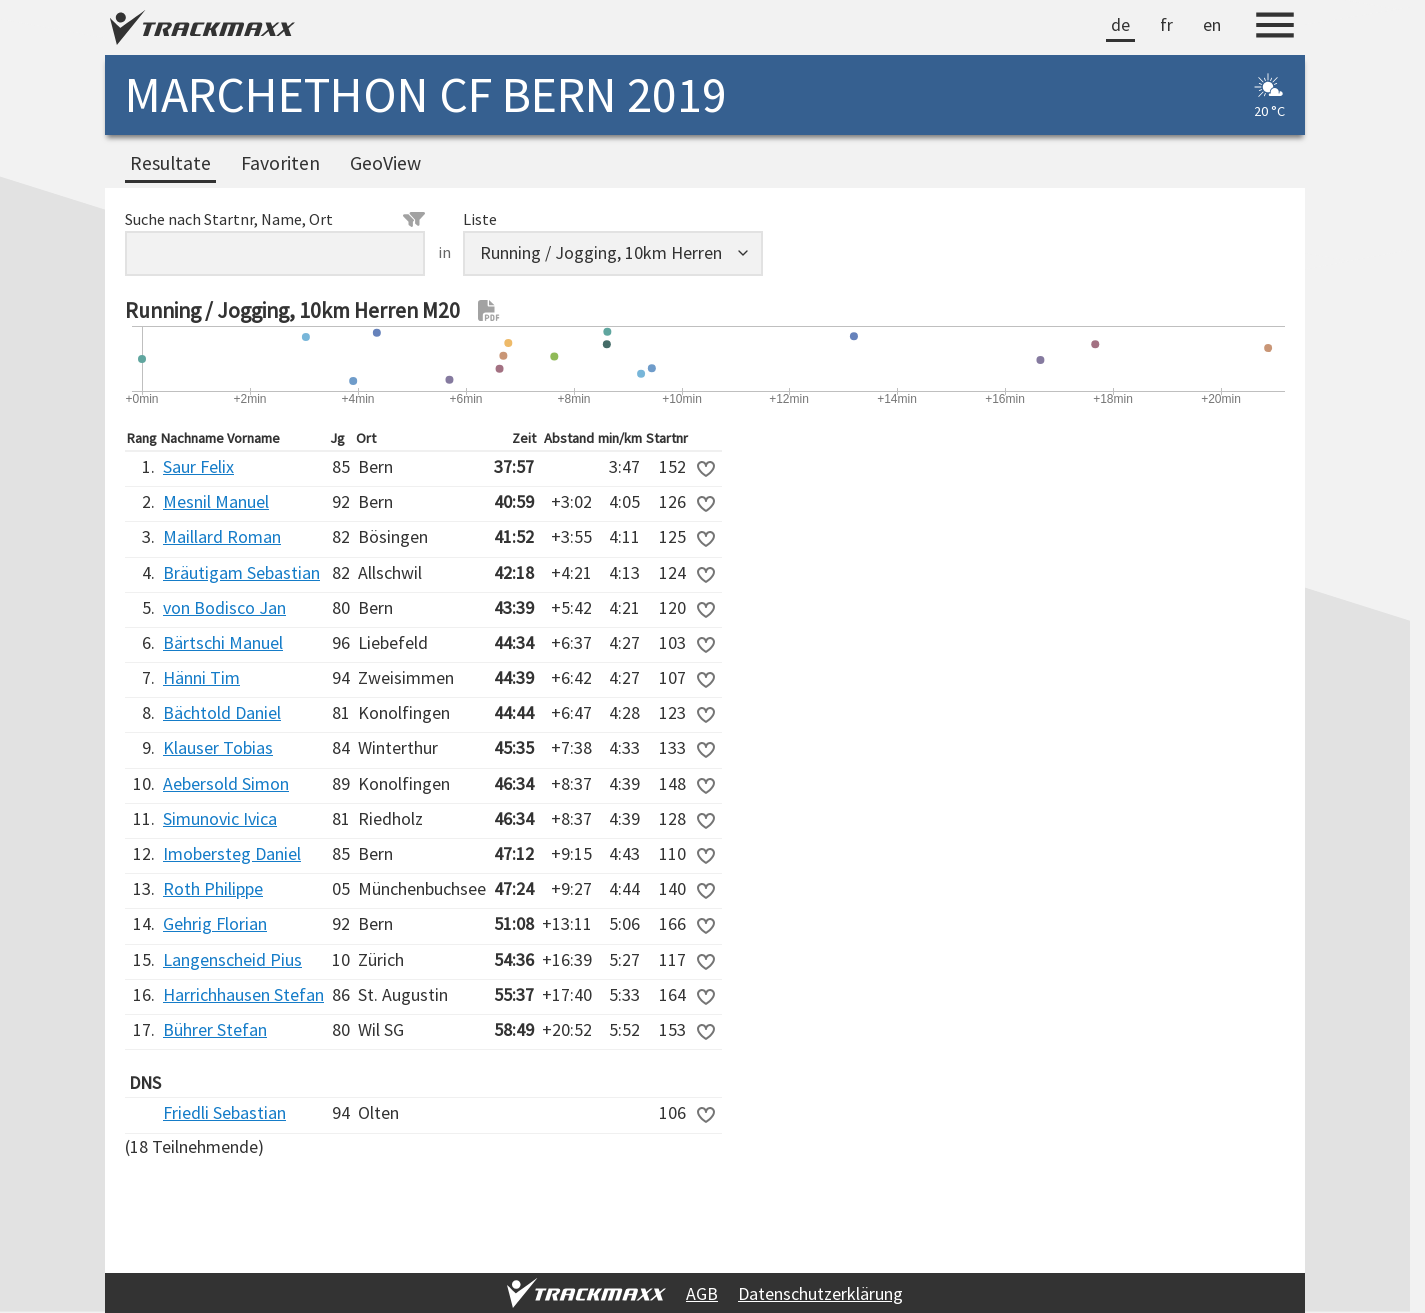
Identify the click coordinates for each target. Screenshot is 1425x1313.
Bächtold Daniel (222, 712)
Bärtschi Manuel (223, 642)
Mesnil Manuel (216, 501)
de (1120, 24)
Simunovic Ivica (220, 818)
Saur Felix (198, 466)
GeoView (385, 163)
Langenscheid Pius (232, 959)
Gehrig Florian (215, 923)
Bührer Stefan (215, 1029)
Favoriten (280, 163)
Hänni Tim (201, 677)
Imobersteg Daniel (232, 853)
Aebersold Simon (226, 783)
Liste (480, 219)
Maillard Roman (222, 536)
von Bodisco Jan (224, 607)
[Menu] (1275, 28)
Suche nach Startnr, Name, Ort (275, 219)
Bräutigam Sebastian (241, 572)
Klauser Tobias (218, 747)
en (1212, 24)
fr (1166, 24)
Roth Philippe (213, 888)
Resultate (170, 163)
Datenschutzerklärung (820, 1293)
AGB (702, 1293)
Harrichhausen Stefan (243, 994)
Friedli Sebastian (224, 1112)
